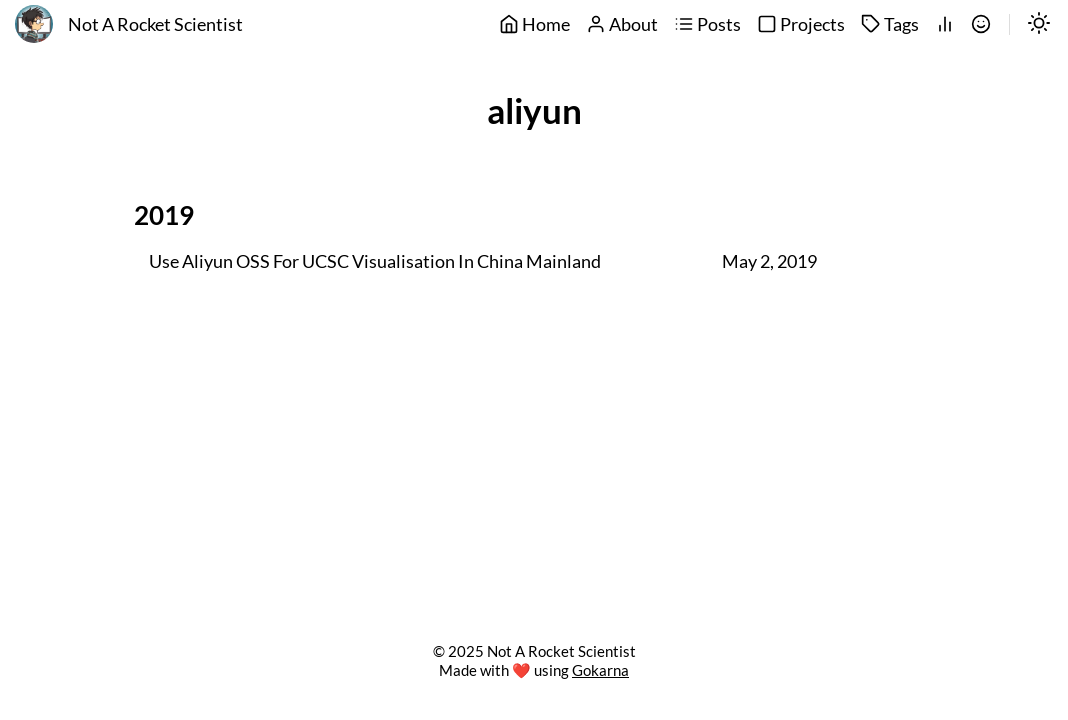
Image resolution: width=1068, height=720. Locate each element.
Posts (707, 24)
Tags (890, 24)
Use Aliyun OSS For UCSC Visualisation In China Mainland (375, 262)
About (622, 24)
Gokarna (600, 670)
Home (534, 24)
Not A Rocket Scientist (155, 24)
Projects (801, 24)
